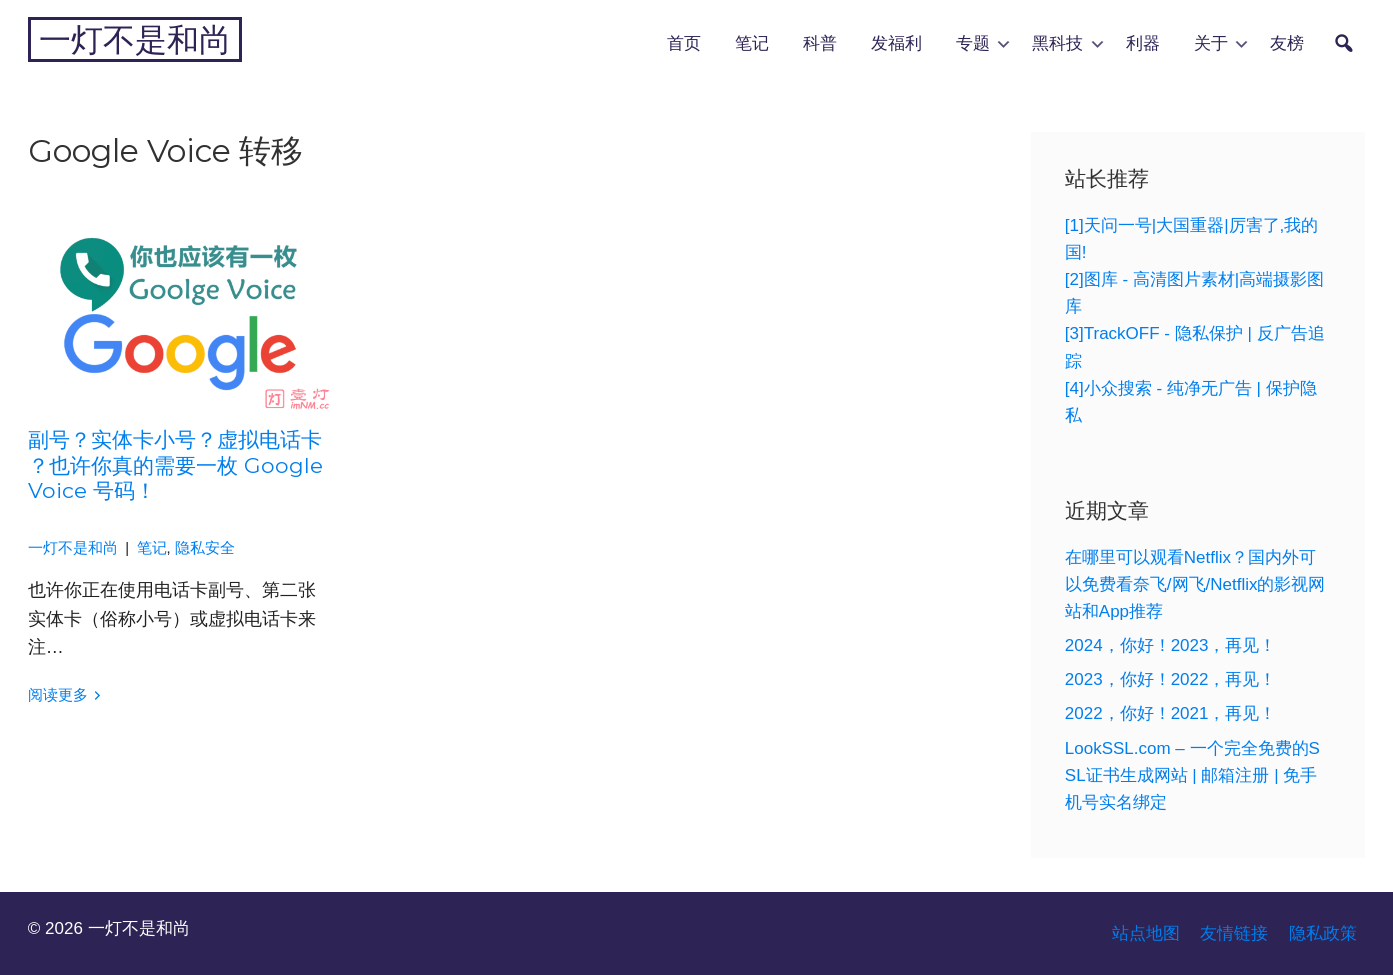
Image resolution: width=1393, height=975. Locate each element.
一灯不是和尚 (135, 39)
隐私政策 (1323, 933)
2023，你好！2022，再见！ (1171, 679)
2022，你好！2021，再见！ (1171, 713)
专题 (973, 43)
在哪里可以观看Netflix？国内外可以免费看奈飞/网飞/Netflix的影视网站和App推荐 (1195, 584)
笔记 (752, 43)
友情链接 (1234, 933)
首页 (684, 43)
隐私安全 (205, 548)
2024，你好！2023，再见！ (1171, 645)
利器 (1143, 43)
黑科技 (1057, 43)
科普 (820, 43)
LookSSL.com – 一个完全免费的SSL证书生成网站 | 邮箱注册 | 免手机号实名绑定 (1192, 775)
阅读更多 (58, 695)
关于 (1211, 43)
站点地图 (1146, 933)
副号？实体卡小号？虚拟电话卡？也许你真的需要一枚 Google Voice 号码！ (175, 464)
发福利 (896, 43)
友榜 (1287, 43)
